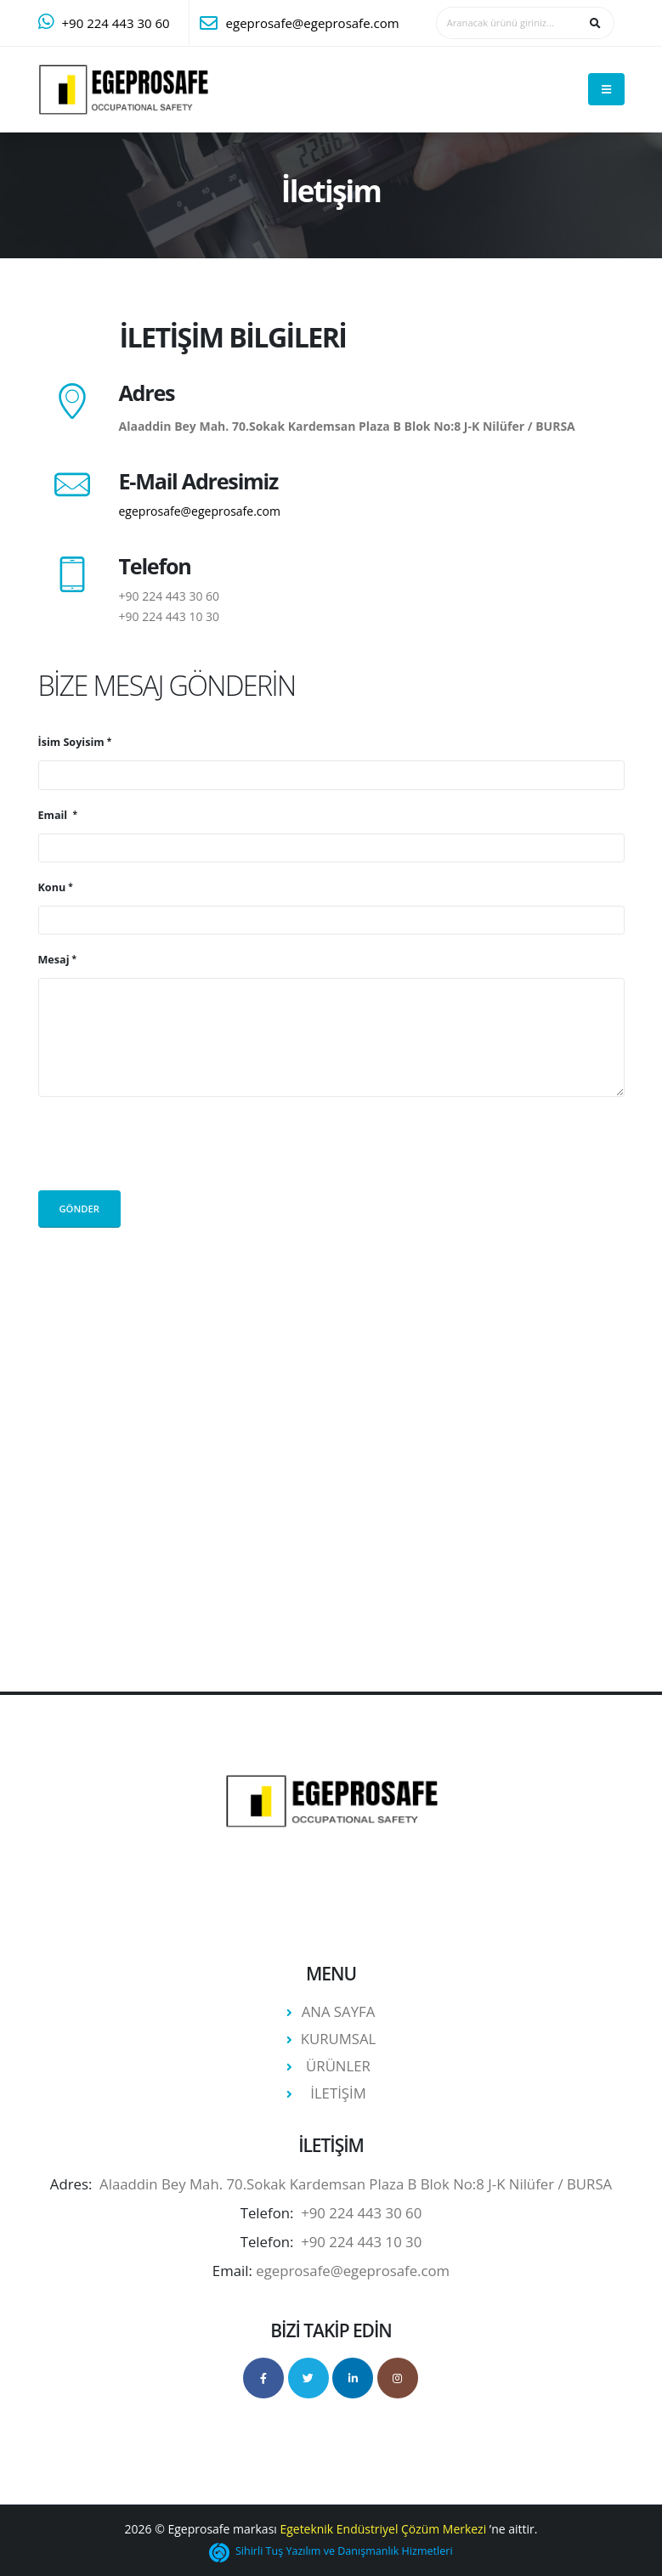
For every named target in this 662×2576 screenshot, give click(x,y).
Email (54, 815)
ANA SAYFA (339, 2011)
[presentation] (167, 1143)
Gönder (79, 1208)
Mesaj (54, 959)
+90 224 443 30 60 (116, 22)
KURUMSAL (338, 2038)
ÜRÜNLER (338, 2066)
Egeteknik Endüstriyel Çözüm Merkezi (383, 2529)
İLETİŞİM (338, 2093)
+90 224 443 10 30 (169, 616)
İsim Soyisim (71, 742)
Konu (52, 887)
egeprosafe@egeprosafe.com (312, 22)
